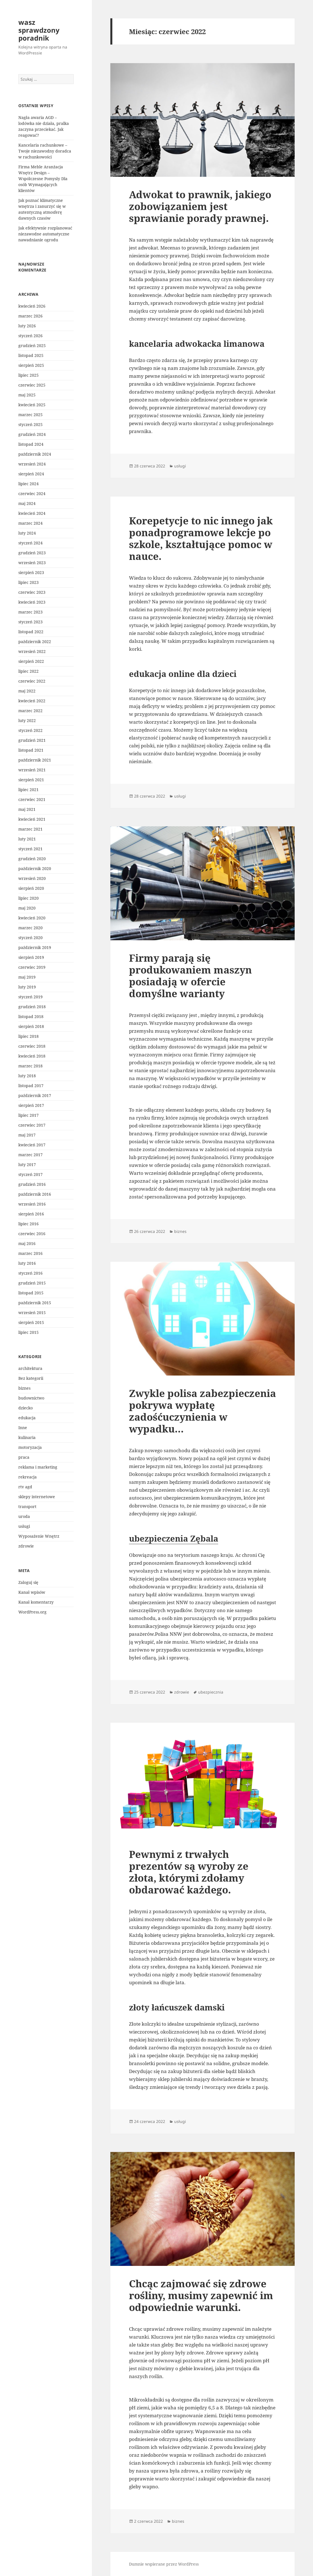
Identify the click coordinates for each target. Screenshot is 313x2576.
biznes (24, 1388)
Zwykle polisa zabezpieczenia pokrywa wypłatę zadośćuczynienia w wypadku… (202, 1411)
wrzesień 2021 (32, 769)
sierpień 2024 (31, 473)
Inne (22, 1427)
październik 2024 (34, 454)
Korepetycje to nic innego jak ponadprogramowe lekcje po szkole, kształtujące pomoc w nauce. (201, 538)
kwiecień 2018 (31, 1056)
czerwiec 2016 (31, 1233)
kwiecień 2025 (31, 404)
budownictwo (31, 1398)
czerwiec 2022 (31, 681)
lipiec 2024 (28, 483)
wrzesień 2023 (32, 562)
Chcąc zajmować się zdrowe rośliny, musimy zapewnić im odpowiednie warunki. (201, 2295)
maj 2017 (27, 1135)
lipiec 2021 (28, 789)
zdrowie (26, 1546)
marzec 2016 (30, 1253)
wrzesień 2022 (32, 651)
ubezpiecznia (210, 1692)
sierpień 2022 (31, 661)
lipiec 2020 (28, 898)
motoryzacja (30, 1447)
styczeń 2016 (30, 1273)
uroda (24, 1516)
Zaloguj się (28, 1582)
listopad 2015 (30, 1292)
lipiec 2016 (28, 1223)
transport (27, 1506)
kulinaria (27, 1437)
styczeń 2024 (30, 543)
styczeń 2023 (30, 621)
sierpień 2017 (31, 1105)
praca (23, 1457)
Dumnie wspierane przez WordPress (164, 2564)
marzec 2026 (30, 316)
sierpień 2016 (31, 1214)
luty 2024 (27, 533)
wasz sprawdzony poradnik (39, 30)
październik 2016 (34, 1194)
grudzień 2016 (32, 1184)
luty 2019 (27, 987)
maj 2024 (27, 503)
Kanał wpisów (31, 1592)
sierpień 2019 (31, 957)
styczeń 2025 (30, 424)
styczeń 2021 (30, 848)
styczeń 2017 (30, 1174)
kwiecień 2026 (31, 306)
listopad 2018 (30, 1016)
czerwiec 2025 (31, 385)
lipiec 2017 (28, 1115)
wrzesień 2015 (32, 1312)
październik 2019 (34, 947)
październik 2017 (34, 1095)
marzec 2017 (30, 1154)
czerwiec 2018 (31, 1046)
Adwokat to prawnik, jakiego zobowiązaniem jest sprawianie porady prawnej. (200, 206)
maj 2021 (27, 809)
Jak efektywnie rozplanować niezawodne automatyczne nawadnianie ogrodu (45, 233)
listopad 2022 (30, 631)
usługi (24, 1526)
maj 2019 (27, 977)
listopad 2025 (30, 355)
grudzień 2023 (32, 552)
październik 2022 (34, 641)
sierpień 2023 (31, 572)
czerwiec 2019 (31, 967)
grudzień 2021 (32, 740)
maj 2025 (27, 395)
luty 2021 (27, 839)
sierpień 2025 (31, 365)
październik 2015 (34, 1302)
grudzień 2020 (32, 858)
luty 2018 (27, 1075)
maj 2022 (27, 691)
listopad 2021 (30, 750)
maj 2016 (27, 1243)
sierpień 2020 (31, 888)
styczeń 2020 (30, 937)
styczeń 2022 (30, 730)
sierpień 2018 (31, 1026)
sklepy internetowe (36, 1496)
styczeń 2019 (30, 996)
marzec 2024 (30, 523)
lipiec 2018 (28, 1036)
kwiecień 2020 (31, 918)
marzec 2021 (30, 829)
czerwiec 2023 (31, 592)
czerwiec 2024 (31, 493)
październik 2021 (34, 760)
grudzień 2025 (32, 345)
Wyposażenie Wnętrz (38, 1536)
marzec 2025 (30, 414)
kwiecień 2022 (31, 700)
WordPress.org (32, 1612)
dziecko (25, 1407)
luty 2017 (27, 1164)
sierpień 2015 (31, 1322)
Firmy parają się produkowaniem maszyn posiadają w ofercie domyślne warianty (190, 975)
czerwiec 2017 (31, 1125)
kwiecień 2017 (31, 1144)
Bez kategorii (30, 1378)
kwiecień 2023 (31, 602)
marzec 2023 (30, 612)
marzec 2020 (30, 927)
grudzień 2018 (32, 1006)
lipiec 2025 (28, 375)
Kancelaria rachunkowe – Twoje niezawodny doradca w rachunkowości (44, 151)
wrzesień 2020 (32, 878)
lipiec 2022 (28, 671)
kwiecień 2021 (31, 819)
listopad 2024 (30, 444)
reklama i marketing (37, 1467)
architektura (30, 1368)
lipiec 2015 (28, 1332)
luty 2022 (27, 720)
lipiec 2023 (28, 582)
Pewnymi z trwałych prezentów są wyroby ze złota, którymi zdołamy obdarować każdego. (188, 1871)
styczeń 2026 (30, 335)
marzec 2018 (30, 1066)
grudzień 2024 (32, 434)
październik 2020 (34, 868)
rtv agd (25, 1486)
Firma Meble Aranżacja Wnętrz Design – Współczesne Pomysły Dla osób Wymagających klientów (42, 178)
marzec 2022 (30, 710)
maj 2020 (27, 908)
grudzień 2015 (32, 1283)
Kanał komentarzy (36, 1602)
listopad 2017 (30, 1085)
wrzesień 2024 (32, 464)
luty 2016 (27, 1263)
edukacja (27, 1417)
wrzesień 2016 (32, 1204)
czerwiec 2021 (31, 799)
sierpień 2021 (31, 779)
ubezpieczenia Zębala (173, 1538)
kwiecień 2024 (31, 513)
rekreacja (27, 1477)
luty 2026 (27, 325)
